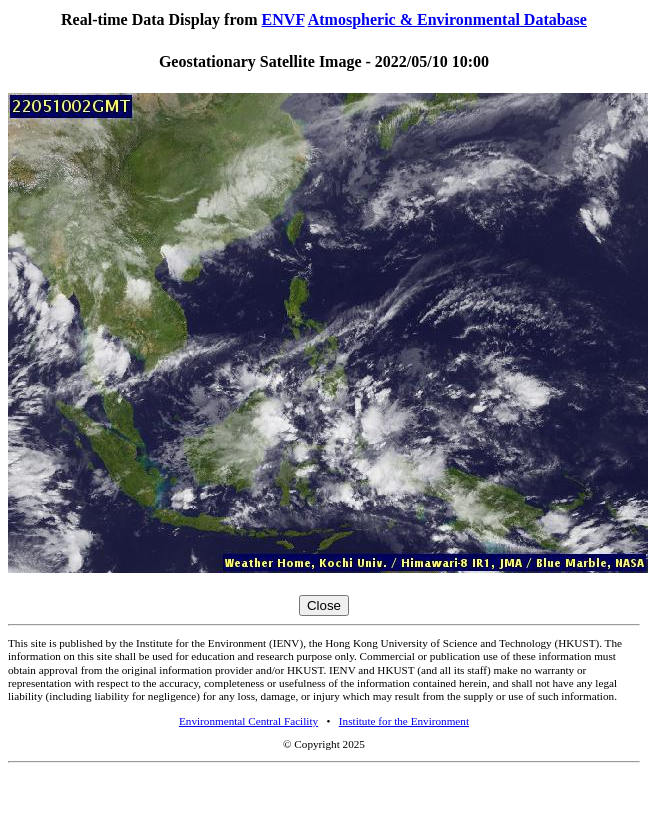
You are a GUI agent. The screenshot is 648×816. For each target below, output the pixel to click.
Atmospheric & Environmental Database (447, 19)
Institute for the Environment (404, 721)
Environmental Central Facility (248, 721)
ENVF (283, 19)
